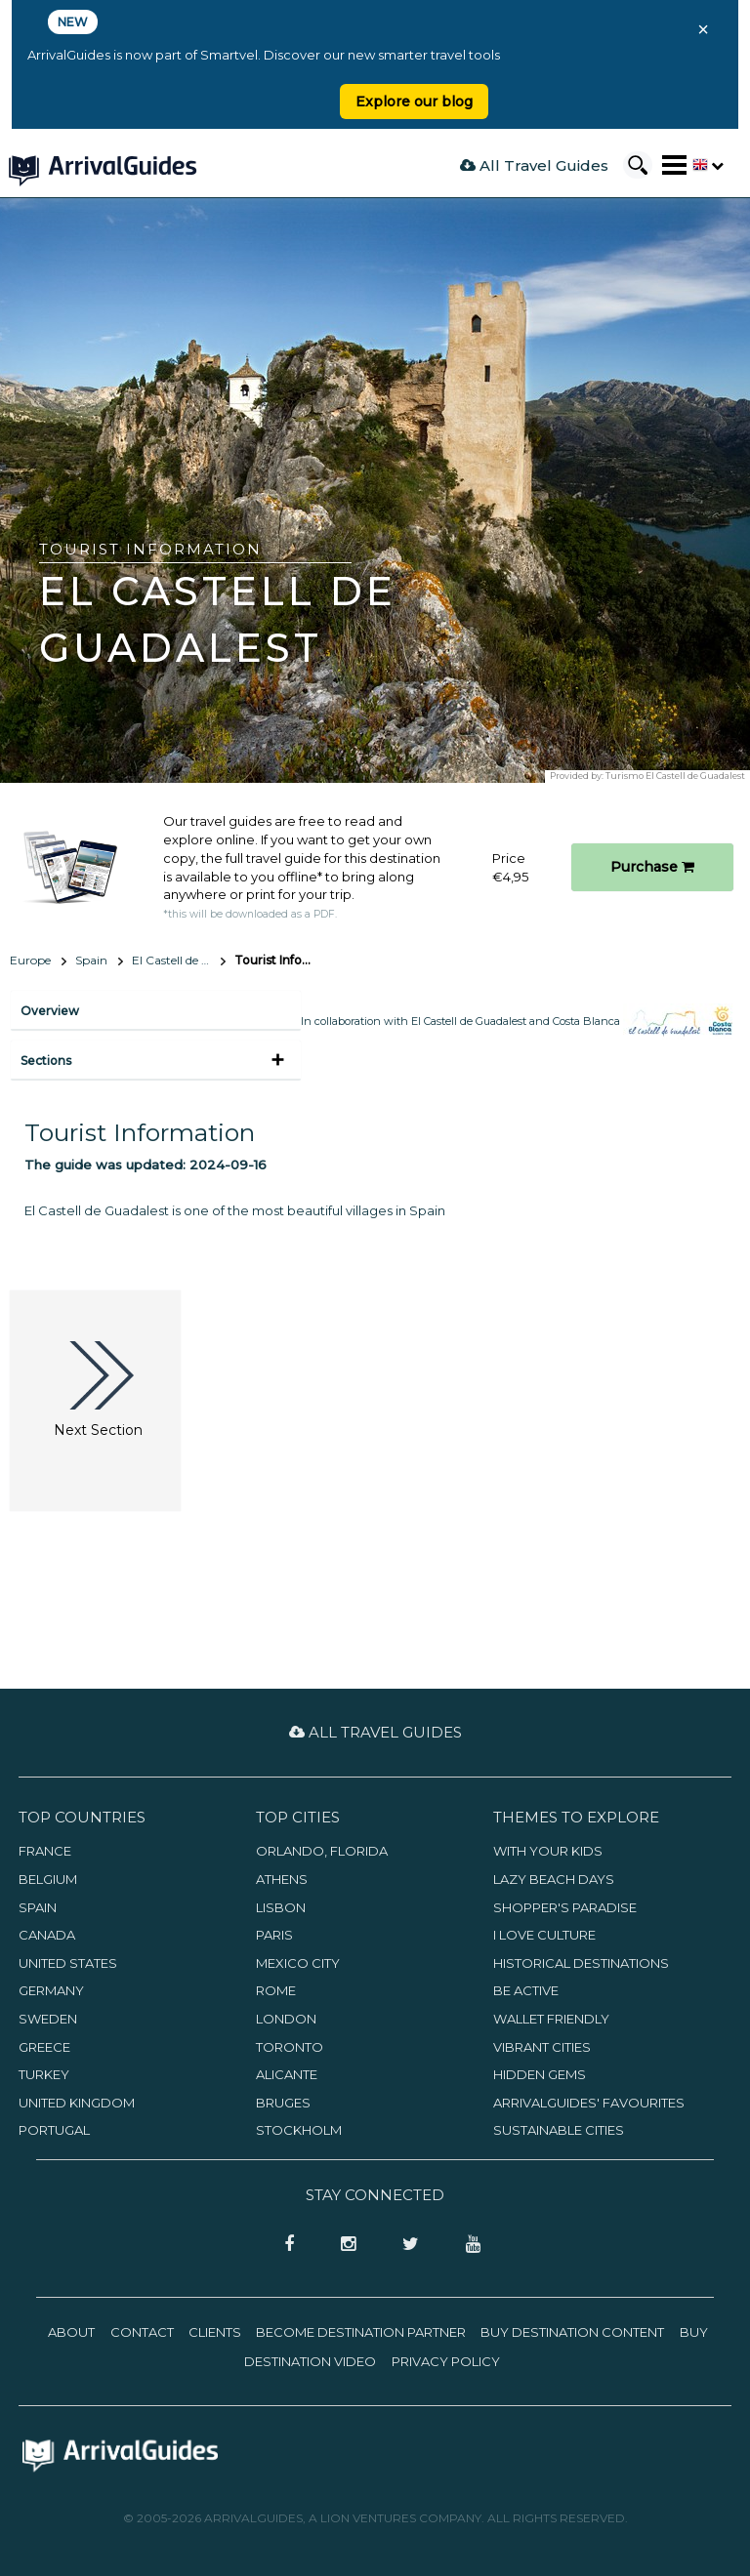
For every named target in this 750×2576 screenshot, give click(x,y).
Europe (30, 960)
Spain (91, 960)
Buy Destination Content (572, 2332)
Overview (50, 1010)
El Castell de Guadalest (179, 960)
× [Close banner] (703, 29)
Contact (142, 2332)
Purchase (652, 867)
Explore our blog (414, 101)
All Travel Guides (534, 165)
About (71, 2332)
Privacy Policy (446, 2361)
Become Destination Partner (361, 2332)
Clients (214, 2332)
